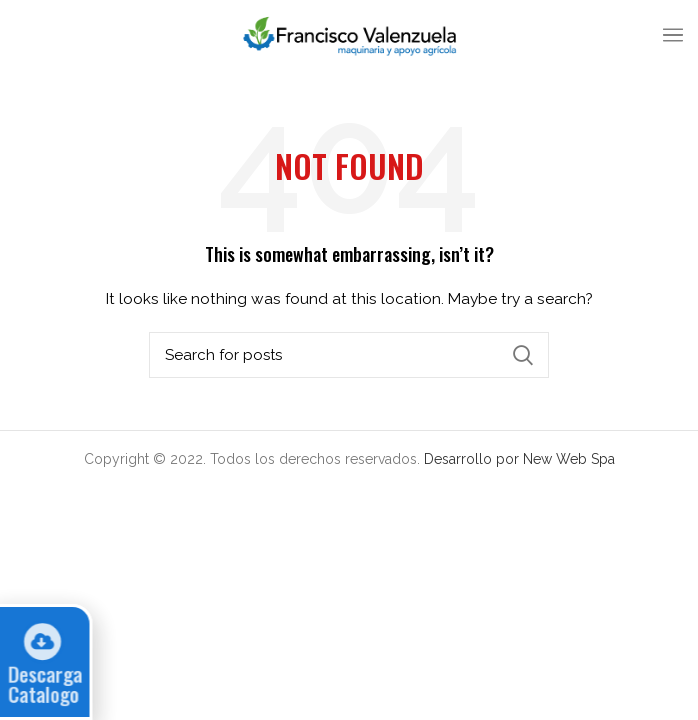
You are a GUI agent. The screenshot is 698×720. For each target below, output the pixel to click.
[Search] (349, 355)
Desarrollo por (473, 459)
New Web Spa (569, 459)
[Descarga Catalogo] (35, 639)
